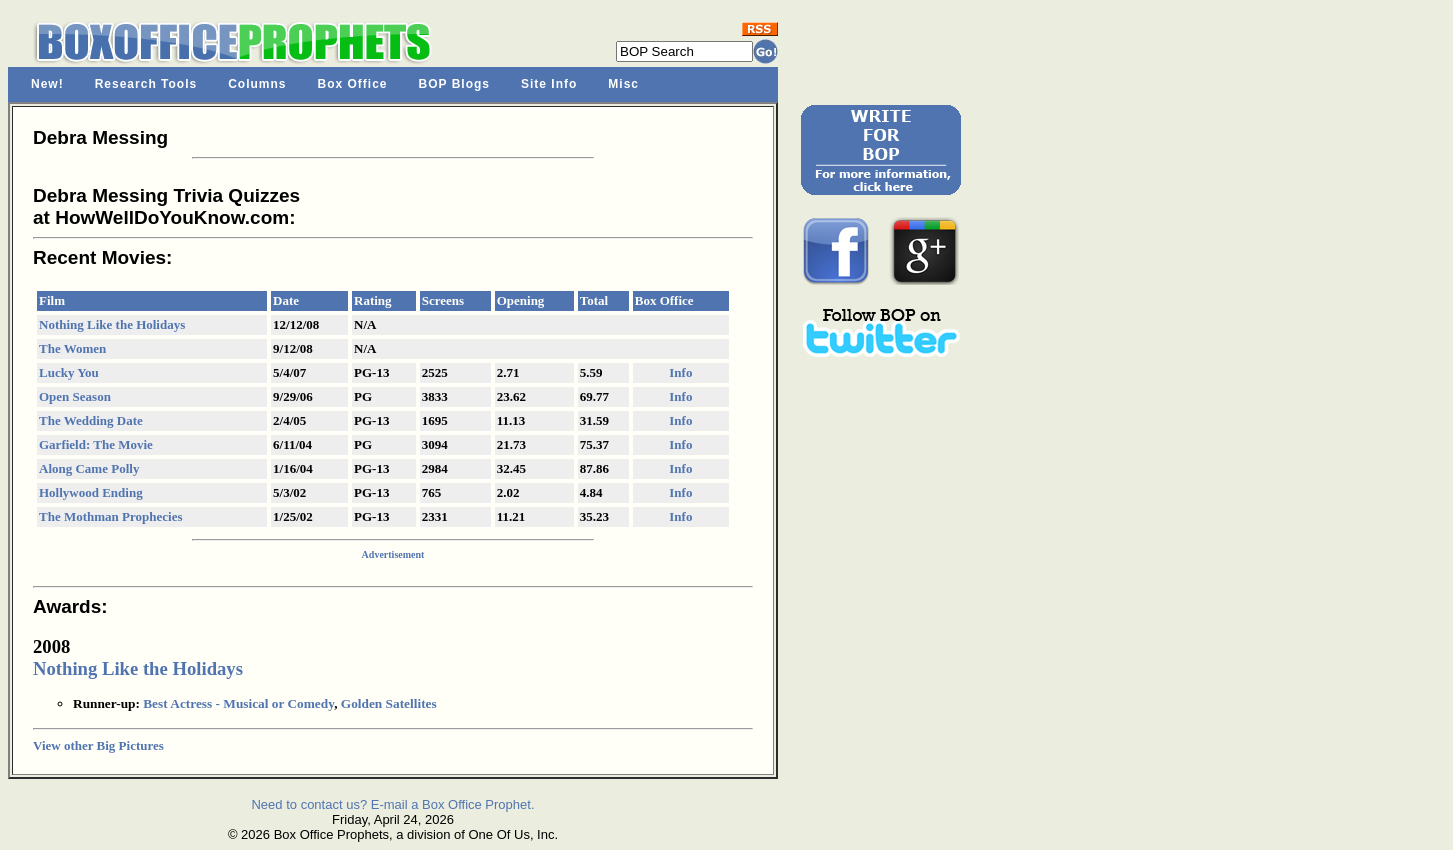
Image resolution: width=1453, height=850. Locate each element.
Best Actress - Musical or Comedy (238, 703)
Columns (257, 84)
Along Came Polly (89, 468)
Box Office (353, 84)
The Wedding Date (91, 420)
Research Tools (146, 84)
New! (47, 84)
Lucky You (69, 372)
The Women (72, 348)
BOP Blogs (454, 84)
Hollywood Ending (91, 492)
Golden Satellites (389, 703)
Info (680, 372)
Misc (623, 84)
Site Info (549, 84)
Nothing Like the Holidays (112, 324)
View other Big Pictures (98, 745)
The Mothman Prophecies (110, 516)
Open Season (75, 396)
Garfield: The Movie (96, 444)
